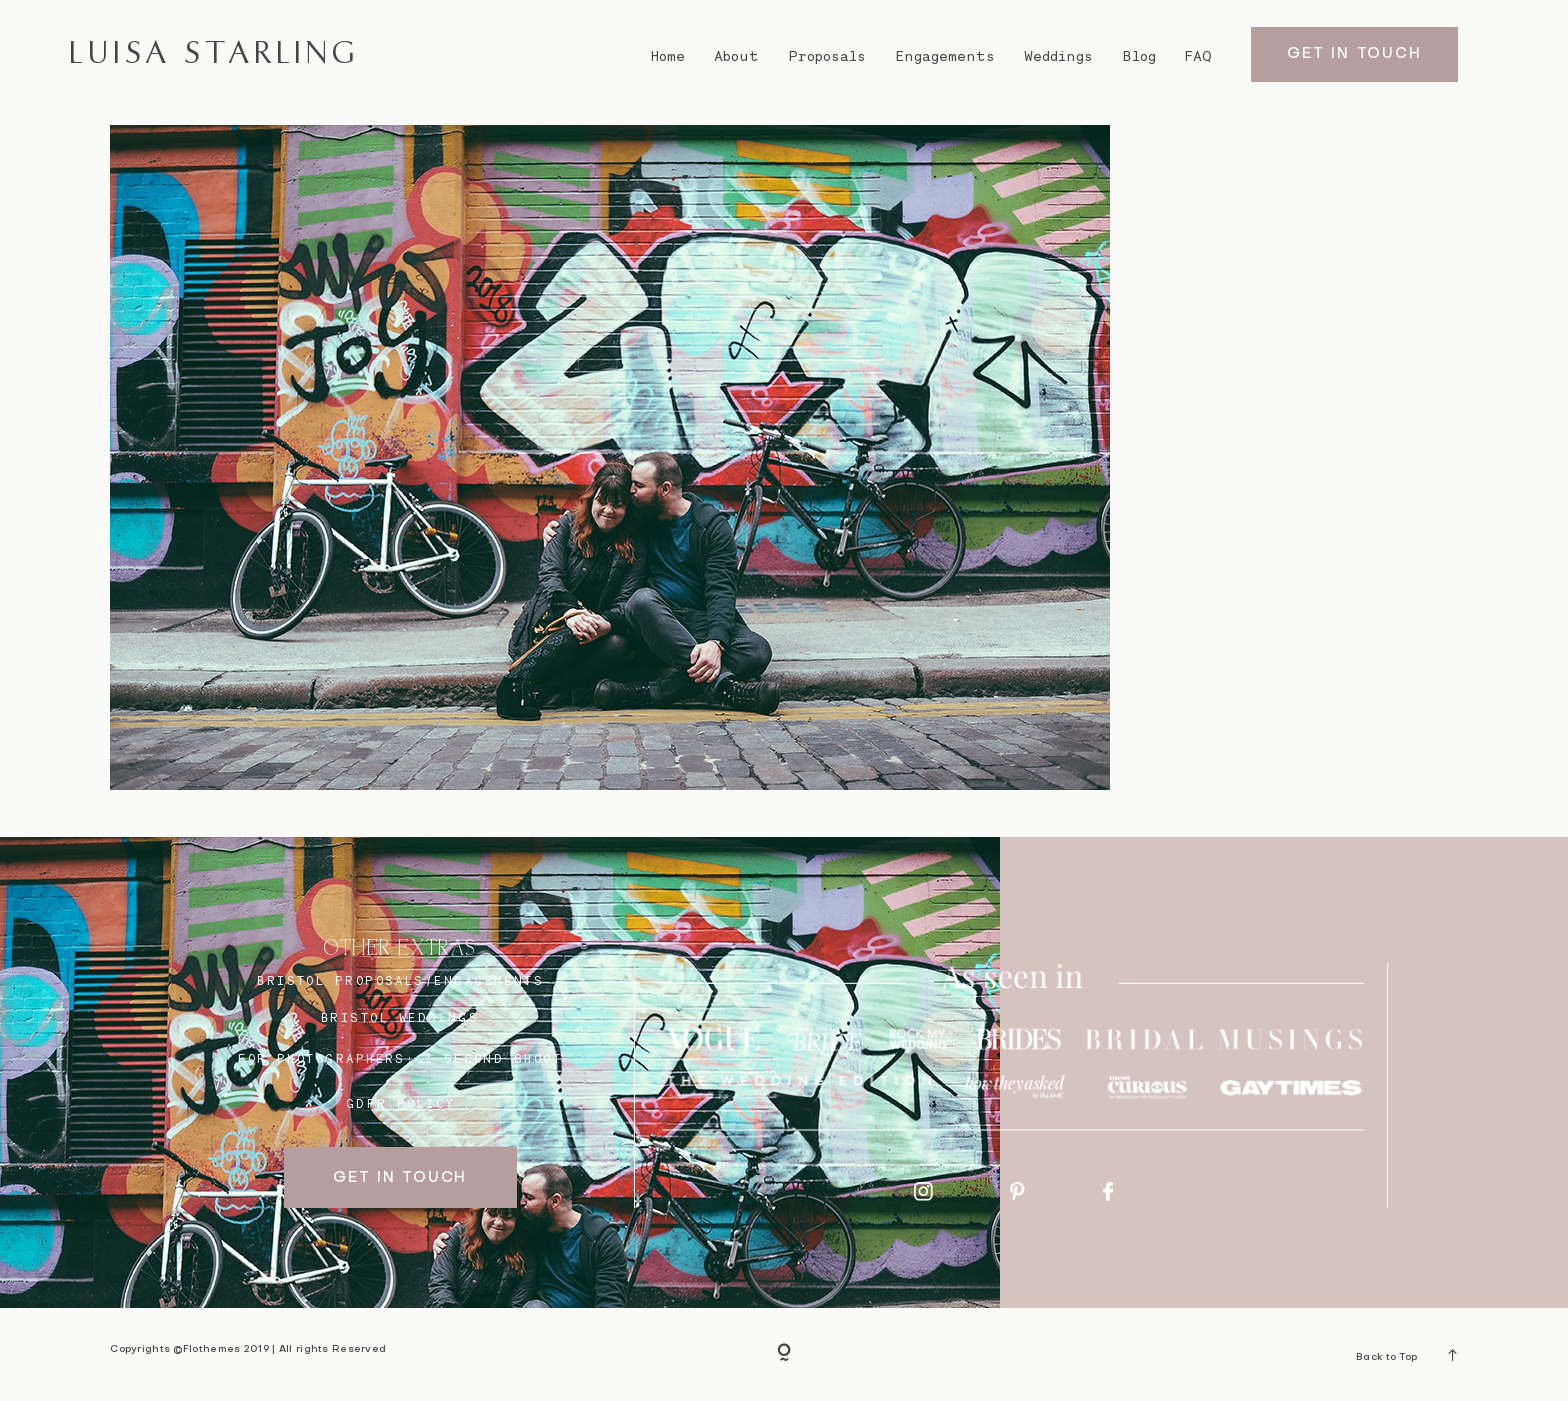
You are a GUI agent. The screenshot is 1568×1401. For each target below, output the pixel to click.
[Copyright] (784, 1354)
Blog (1139, 56)
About (736, 56)
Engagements (945, 56)
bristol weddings (400, 1017)
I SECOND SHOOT (493, 1058)
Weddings (1058, 56)
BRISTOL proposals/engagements (400, 980)
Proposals (827, 56)
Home (667, 56)
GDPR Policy (401, 1103)
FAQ (1198, 56)
